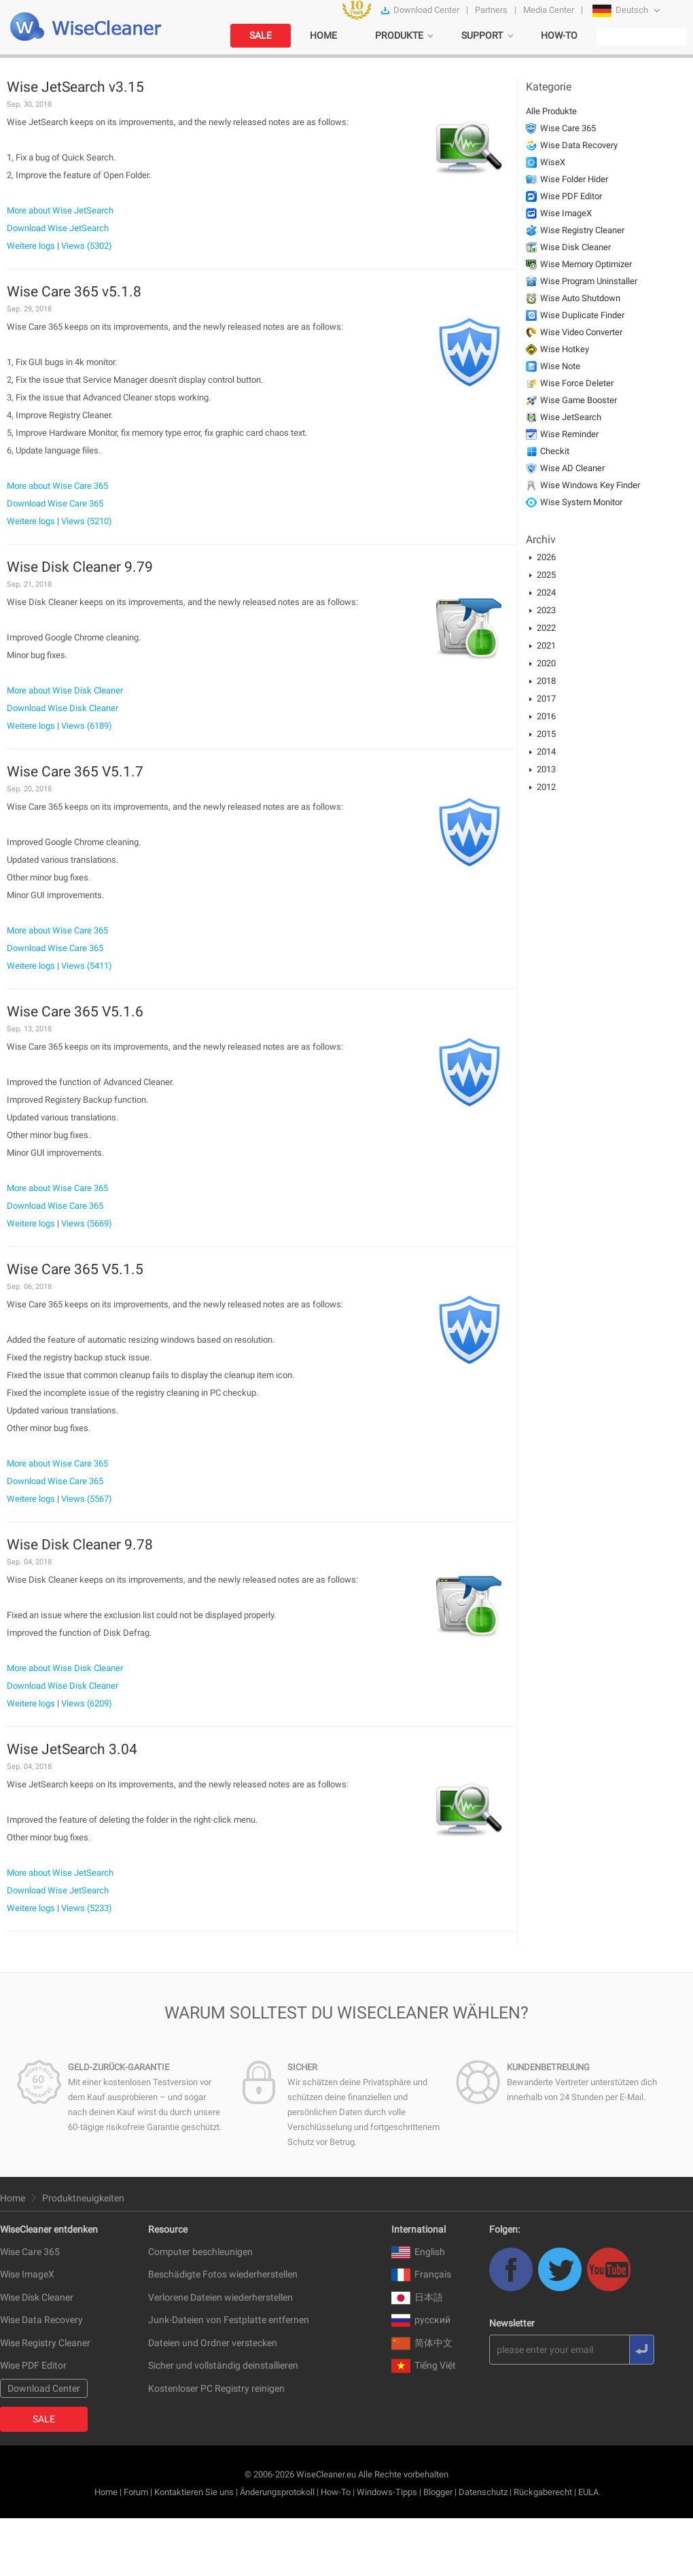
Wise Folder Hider (574, 179)
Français (421, 2274)
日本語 (417, 2297)
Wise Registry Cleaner (582, 230)
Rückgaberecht (543, 2492)
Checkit (554, 451)
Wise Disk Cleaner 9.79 (80, 567)
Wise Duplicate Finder (582, 315)
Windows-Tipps (387, 2492)
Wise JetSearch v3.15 (75, 87)
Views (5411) (86, 966)
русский (420, 2319)
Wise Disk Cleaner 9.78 (80, 1544)
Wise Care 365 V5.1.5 (75, 1269)
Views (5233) (86, 1908)
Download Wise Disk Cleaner (62, 708)
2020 (546, 663)
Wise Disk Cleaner (575, 247)
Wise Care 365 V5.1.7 (75, 771)
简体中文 (421, 2342)
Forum (136, 2492)
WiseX (552, 162)
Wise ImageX (566, 213)
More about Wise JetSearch (60, 210)
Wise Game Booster (578, 400)
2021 (546, 645)
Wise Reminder (569, 434)
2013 (546, 769)
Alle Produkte (551, 111)
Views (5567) (86, 1499)
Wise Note (560, 366)
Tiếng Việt (423, 2365)
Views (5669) (86, 1223)
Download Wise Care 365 (55, 503)
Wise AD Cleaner (572, 468)
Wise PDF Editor (571, 196)
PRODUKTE (399, 35)
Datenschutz (483, 2492)
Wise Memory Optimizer (586, 264)
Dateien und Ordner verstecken (212, 2342)
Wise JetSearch (570, 417)
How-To (336, 2492)
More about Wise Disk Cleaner (65, 690)
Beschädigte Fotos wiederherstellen (223, 2274)
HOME (323, 35)
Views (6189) (86, 726)
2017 (546, 698)
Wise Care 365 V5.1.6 (75, 1011)
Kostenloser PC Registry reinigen (216, 2388)
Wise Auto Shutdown (580, 298)
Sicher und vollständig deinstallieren (223, 2365)
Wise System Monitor (581, 502)
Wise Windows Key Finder (590, 485)
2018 (546, 681)
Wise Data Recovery (579, 145)
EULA (588, 2492)
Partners (491, 10)
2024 (546, 592)
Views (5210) (86, 521)
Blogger (437, 2492)
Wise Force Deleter (577, 383)
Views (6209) (86, 1703)
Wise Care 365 (568, 128)
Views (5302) (86, 246)
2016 (546, 716)
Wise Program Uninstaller (588, 281)
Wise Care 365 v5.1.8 (74, 292)
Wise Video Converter (581, 332)
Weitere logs (31, 246)
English (418, 2251)
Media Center (548, 10)
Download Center (426, 10)
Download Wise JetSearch (58, 228)
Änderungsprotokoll (277, 2492)
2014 (546, 751)
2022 (546, 628)
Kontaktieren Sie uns (194, 2492)
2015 (546, 734)
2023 (546, 610)
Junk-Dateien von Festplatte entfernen (228, 2319)
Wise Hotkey (564, 349)
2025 (546, 575)
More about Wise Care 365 (57, 486)
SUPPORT (482, 35)
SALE (260, 35)
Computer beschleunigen (200, 2251)
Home (12, 2198)
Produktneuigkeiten (83, 2198)
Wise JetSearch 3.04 (72, 1749)
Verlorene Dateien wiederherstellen (220, 2297)
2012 (546, 787)
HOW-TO (559, 35)
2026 (546, 557)
